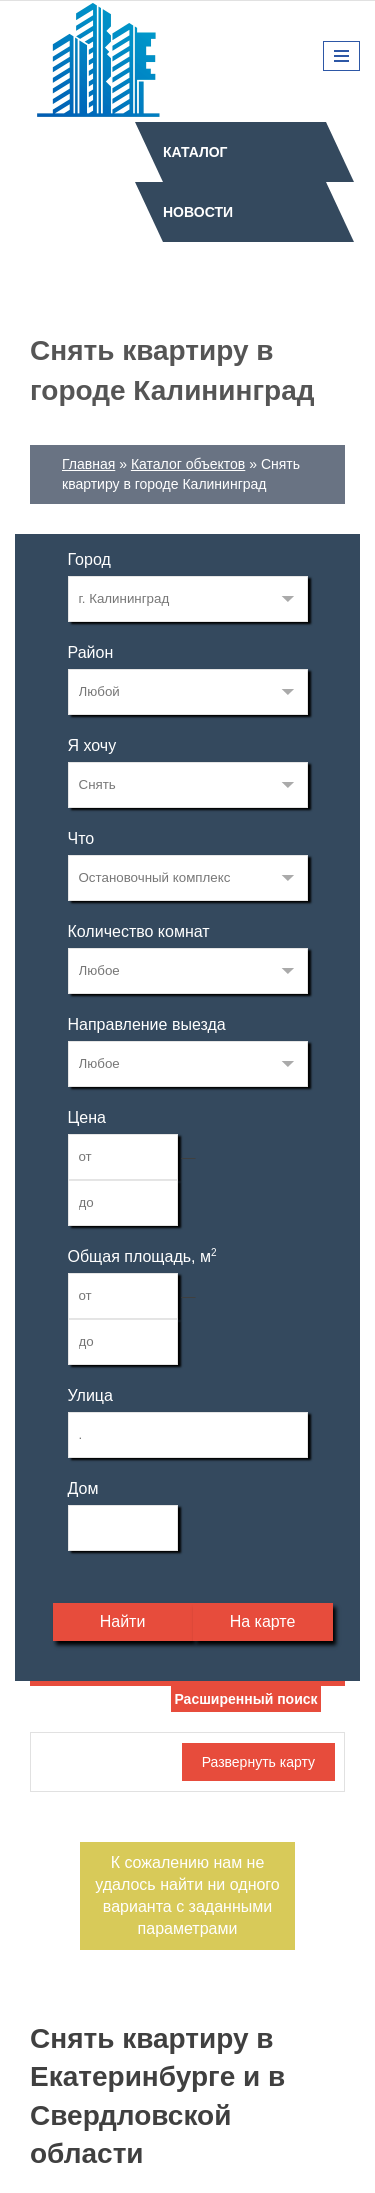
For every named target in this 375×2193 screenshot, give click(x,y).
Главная (88, 464)
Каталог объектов (188, 464)
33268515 (188, 599)
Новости (198, 212)
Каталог (195, 152)
